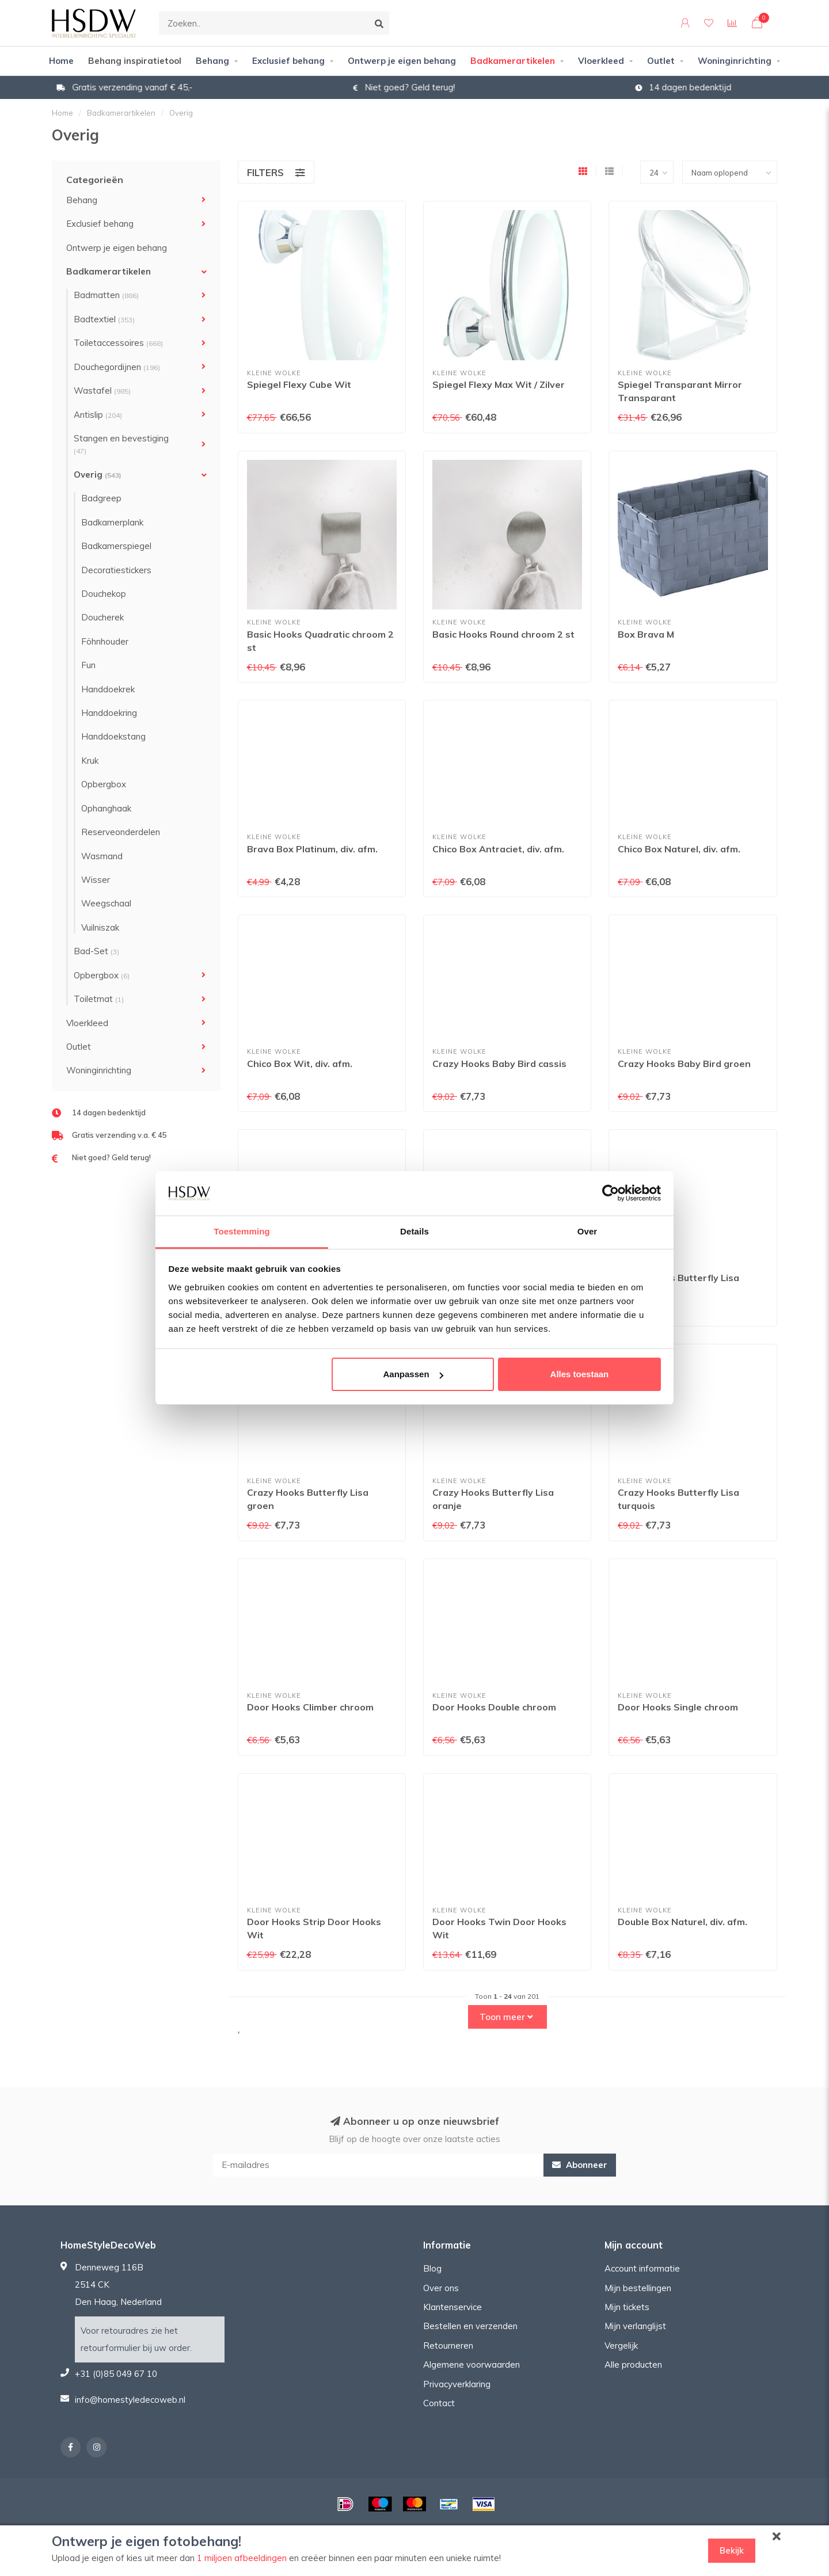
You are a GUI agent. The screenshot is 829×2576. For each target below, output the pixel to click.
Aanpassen (413, 1374)
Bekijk (732, 2550)
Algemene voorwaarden (471, 2364)
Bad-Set (96, 951)
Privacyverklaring (456, 2384)
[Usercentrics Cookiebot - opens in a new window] (610, 1193)
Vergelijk (621, 2345)
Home (61, 60)
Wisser (95, 879)
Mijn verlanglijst (635, 2325)
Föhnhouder (104, 641)
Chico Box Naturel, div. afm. (679, 849)
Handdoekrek (108, 689)
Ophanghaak (106, 808)
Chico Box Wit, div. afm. (299, 1063)
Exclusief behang (288, 60)
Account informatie (642, 2268)
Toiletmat (99, 998)
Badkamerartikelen (512, 60)
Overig (97, 474)
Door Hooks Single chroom (678, 1707)
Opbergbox (103, 784)
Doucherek (102, 617)
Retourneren (448, 2345)
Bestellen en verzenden (470, 2325)
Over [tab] (587, 1231)
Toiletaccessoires (118, 342)
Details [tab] (414, 1231)
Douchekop (103, 593)
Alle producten (633, 2364)
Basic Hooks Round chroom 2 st (503, 634)
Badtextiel (104, 319)
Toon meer (506, 2016)
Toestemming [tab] (242, 1231)
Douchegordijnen (117, 366)
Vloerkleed (601, 60)
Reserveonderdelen (120, 831)
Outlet (661, 60)
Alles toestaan (579, 1374)
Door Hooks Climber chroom (310, 1707)
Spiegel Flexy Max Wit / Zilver (498, 384)
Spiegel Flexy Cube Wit (299, 384)
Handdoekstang (113, 736)
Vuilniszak (100, 927)
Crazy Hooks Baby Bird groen (684, 1063)
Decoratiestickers (116, 570)
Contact (439, 2403)
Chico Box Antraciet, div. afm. (498, 849)
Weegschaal (106, 903)
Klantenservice (452, 2306)
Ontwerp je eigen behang (402, 60)
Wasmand (102, 856)
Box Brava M (646, 634)
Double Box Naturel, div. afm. (682, 1921)
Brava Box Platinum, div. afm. (312, 849)
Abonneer (579, 2164)
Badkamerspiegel (116, 545)
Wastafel (102, 390)
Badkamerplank (112, 522)
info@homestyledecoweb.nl (130, 2399)
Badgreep (101, 498)
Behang (212, 60)
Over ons (441, 2287)
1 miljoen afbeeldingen (242, 2557)
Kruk (89, 760)
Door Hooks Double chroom (494, 1707)
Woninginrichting (734, 60)
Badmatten (106, 294)
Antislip (98, 414)
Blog (432, 2268)
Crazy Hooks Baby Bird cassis (499, 1063)
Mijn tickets (626, 2306)
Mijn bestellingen (637, 2287)
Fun (88, 665)
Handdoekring (109, 712)
